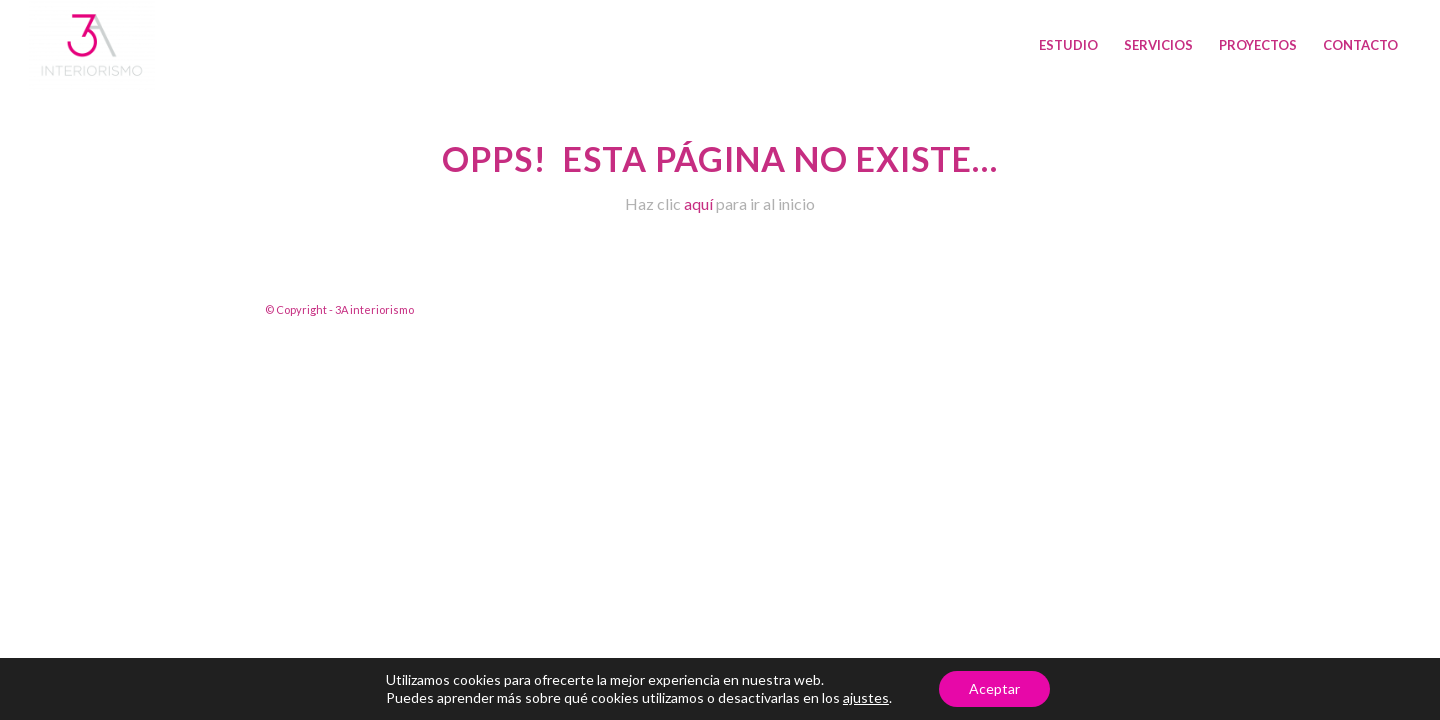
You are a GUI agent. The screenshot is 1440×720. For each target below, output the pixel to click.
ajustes (866, 697)
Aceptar (994, 688)
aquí (698, 203)
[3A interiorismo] (92, 45)
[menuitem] (1068, 45)
